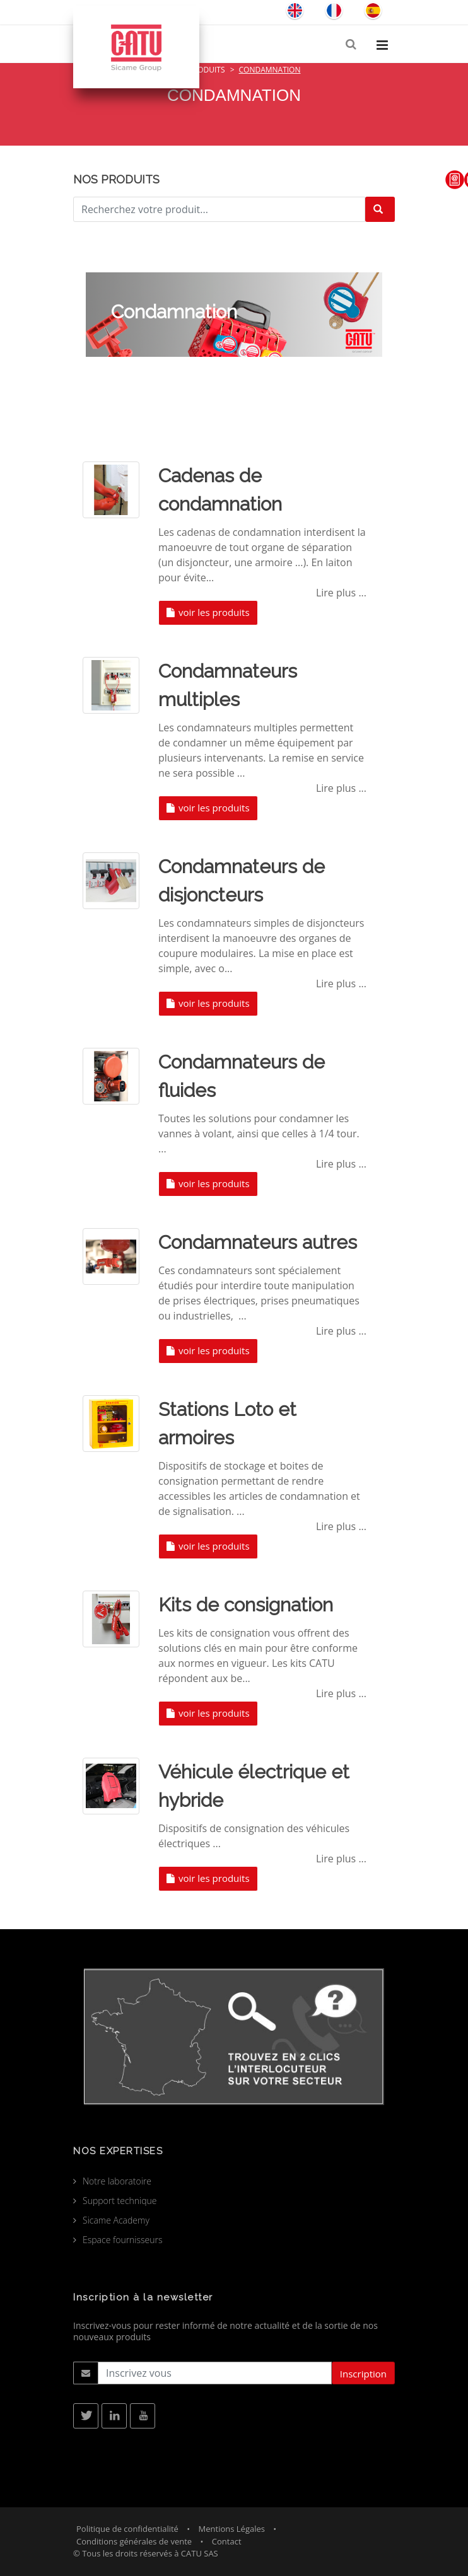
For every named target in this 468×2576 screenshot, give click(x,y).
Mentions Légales (232, 2528)
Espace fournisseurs (123, 2240)
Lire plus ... (341, 593)
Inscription (363, 2373)
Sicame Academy (116, 2220)
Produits (207, 69)
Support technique (120, 2201)
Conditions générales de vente (134, 2541)
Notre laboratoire (117, 2181)
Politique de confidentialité (127, 2528)
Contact (227, 2541)
